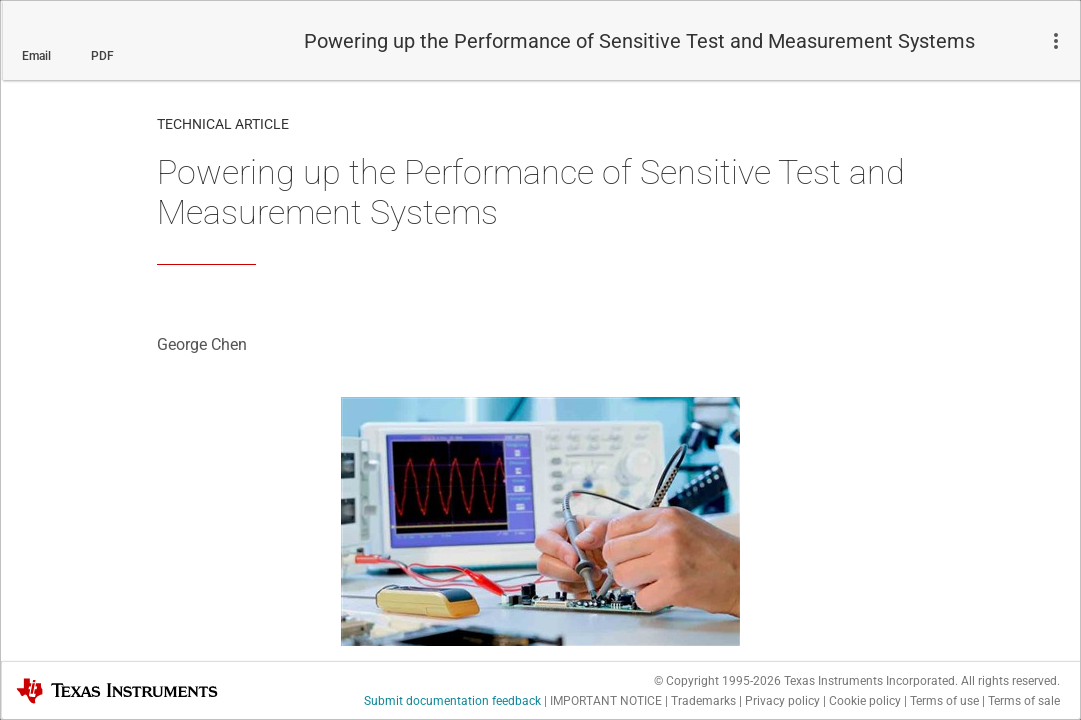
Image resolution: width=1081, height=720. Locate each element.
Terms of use (944, 701)
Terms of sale (1024, 701)
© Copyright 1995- (717, 681)
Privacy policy (782, 701)
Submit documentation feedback (452, 701)
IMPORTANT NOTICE (606, 701)
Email (36, 56)
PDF (102, 56)
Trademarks (703, 701)
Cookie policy (865, 701)
